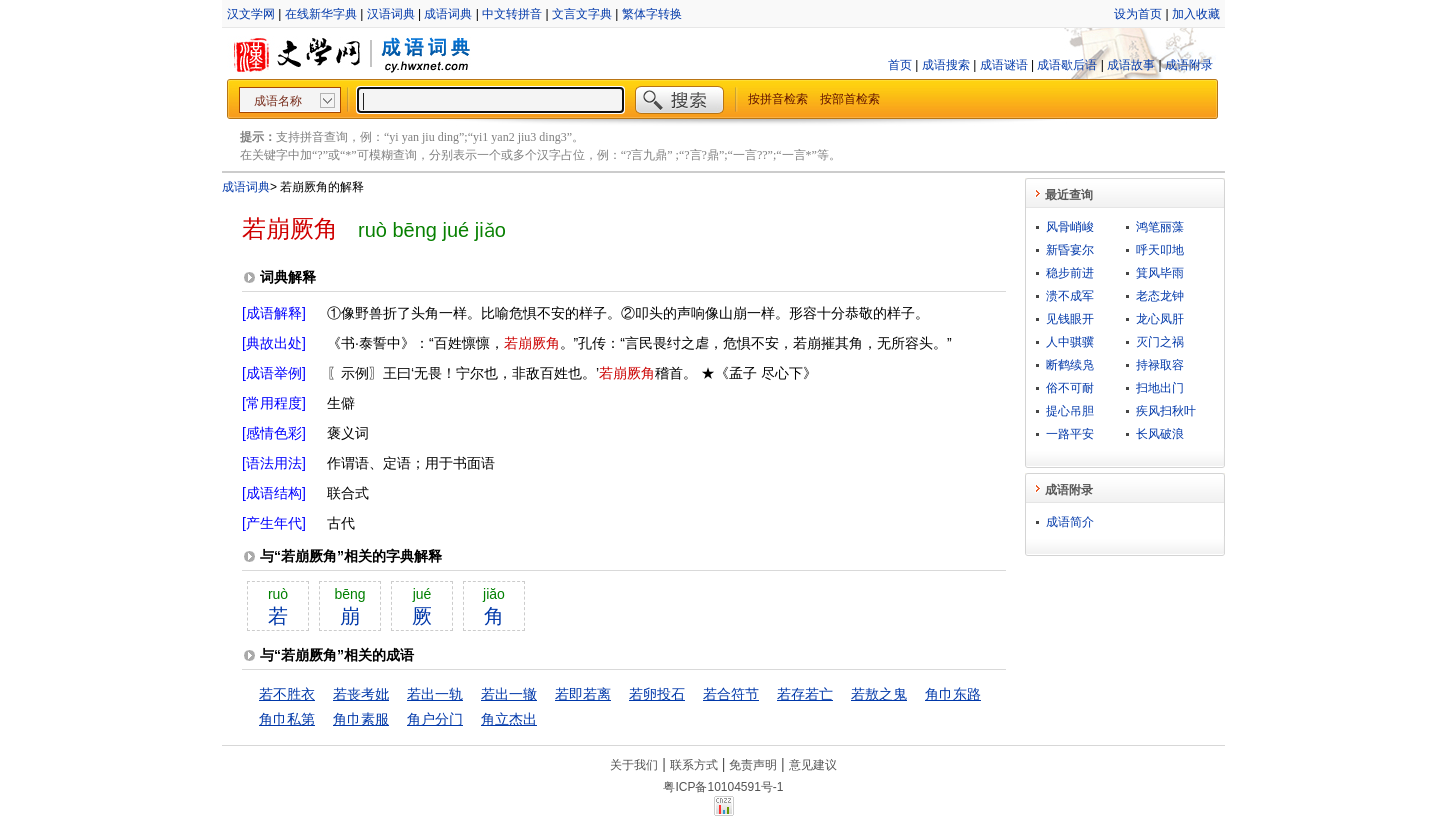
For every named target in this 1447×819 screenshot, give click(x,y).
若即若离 (583, 694)
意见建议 (813, 765)
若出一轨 (435, 694)
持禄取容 (1160, 365)
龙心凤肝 (1160, 319)
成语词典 (448, 14)
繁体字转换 (652, 14)
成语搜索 (946, 65)
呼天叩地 (1160, 250)
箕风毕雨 (1160, 273)
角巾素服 (361, 719)
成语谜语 (1004, 65)
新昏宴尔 (1070, 250)
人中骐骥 (1070, 342)
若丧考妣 (361, 694)
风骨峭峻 (1070, 227)
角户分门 (435, 719)
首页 (900, 65)
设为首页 (1138, 14)
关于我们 (634, 765)
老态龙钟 (1160, 296)
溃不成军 (1070, 296)
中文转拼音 (512, 14)
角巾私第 (287, 719)
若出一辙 (509, 694)
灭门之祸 (1160, 342)
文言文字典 (582, 14)
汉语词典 (391, 14)
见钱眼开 (1070, 319)
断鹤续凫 (1070, 365)
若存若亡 (805, 694)
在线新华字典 (321, 14)
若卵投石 (657, 694)
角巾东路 (953, 694)
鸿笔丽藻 (1160, 227)
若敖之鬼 (879, 694)
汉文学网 (251, 14)
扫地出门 (1160, 388)
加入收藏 (1196, 14)
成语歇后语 (1067, 65)
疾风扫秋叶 (1166, 411)
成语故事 (1131, 65)
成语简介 (1070, 522)
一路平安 (1070, 434)
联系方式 (694, 765)
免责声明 (753, 765)
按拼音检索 (778, 99)
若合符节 (731, 694)
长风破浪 (1160, 434)
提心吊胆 (1070, 411)
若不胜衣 (287, 694)
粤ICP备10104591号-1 (723, 787)
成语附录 (1189, 65)
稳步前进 (1070, 273)
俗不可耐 (1070, 388)
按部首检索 (850, 99)
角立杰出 (509, 719)
